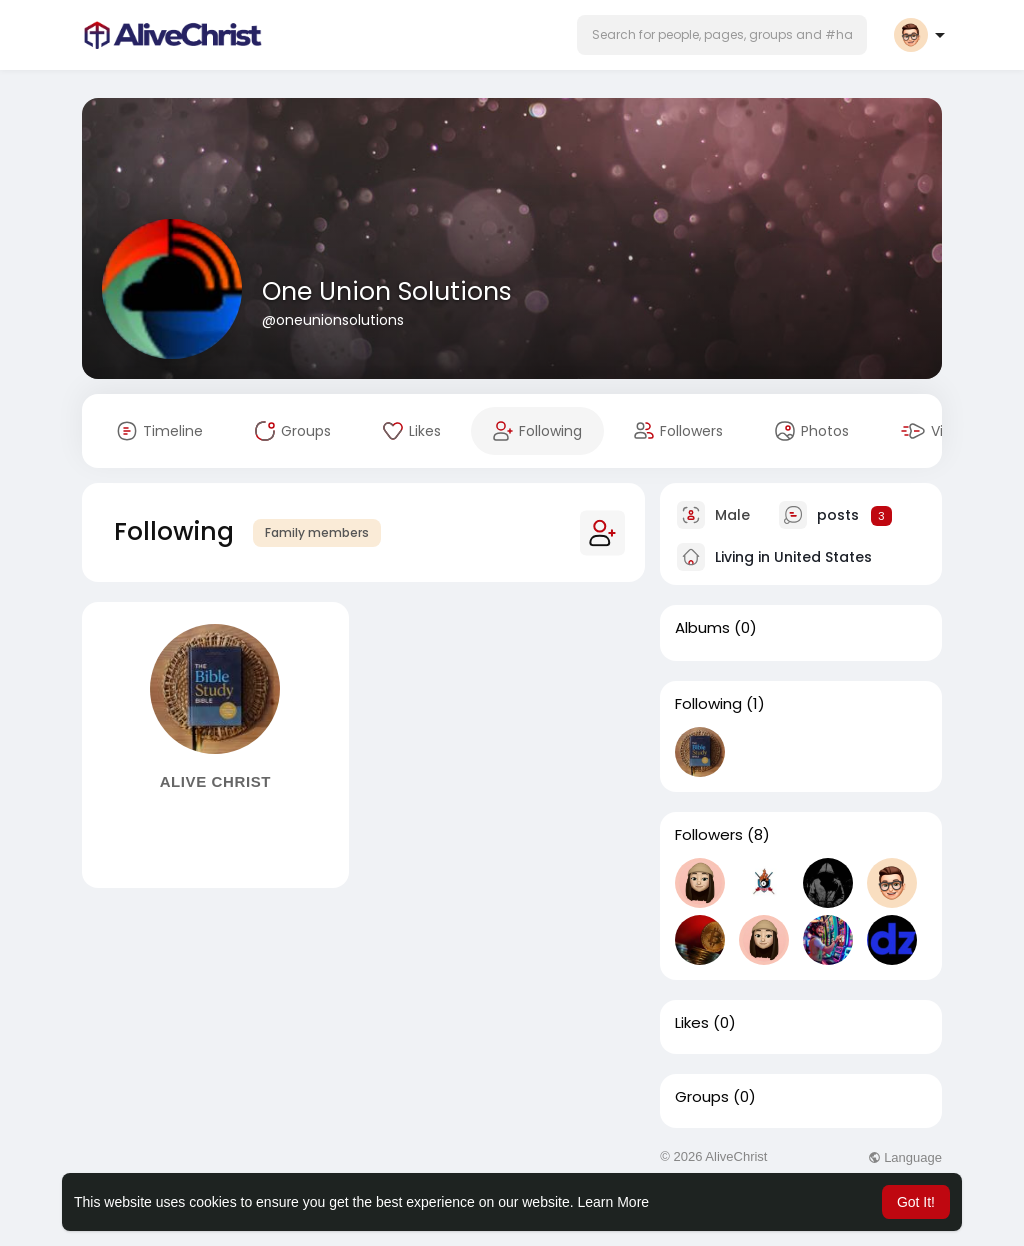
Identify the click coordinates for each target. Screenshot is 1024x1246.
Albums (702, 628)
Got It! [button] (916, 1202)
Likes (692, 1023)
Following (708, 704)
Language (905, 1157)
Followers (709, 835)
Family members (317, 532)
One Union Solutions (387, 291)
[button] (722, 35)
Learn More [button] (614, 1202)
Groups (702, 1097)
